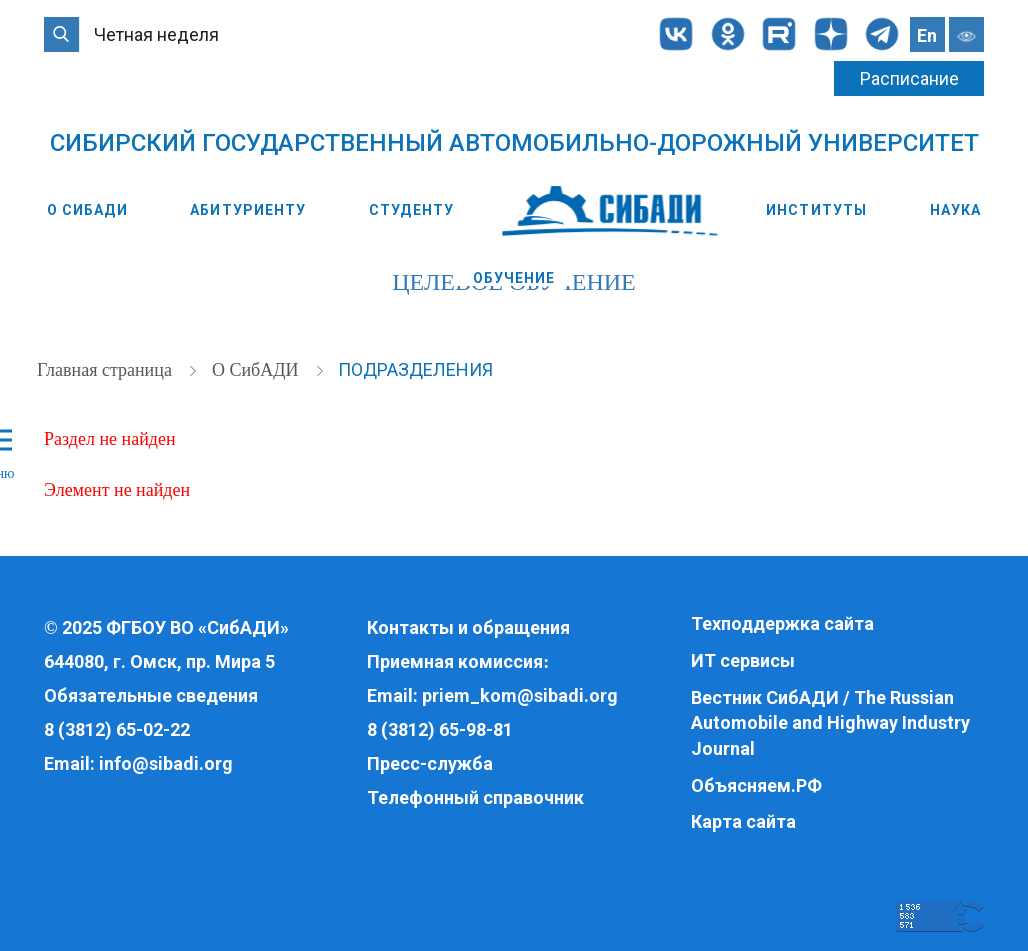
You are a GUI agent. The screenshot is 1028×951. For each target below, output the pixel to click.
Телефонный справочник (475, 797)
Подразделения (415, 369)
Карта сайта (743, 821)
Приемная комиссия (455, 661)
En (927, 35)
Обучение (514, 278)
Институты (816, 210)
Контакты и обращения (468, 627)
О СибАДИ (87, 210)
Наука (956, 210)
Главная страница (106, 370)
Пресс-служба (430, 763)
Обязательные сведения (151, 695)
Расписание (909, 78)
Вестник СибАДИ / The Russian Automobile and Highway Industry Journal (830, 723)
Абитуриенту (248, 210)
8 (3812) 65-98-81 (440, 729)
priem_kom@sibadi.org (520, 695)
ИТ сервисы (743, 660)
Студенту (411, 210)
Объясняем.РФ (756, 785)
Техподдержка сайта (782, 623)
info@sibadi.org (166, 763)
